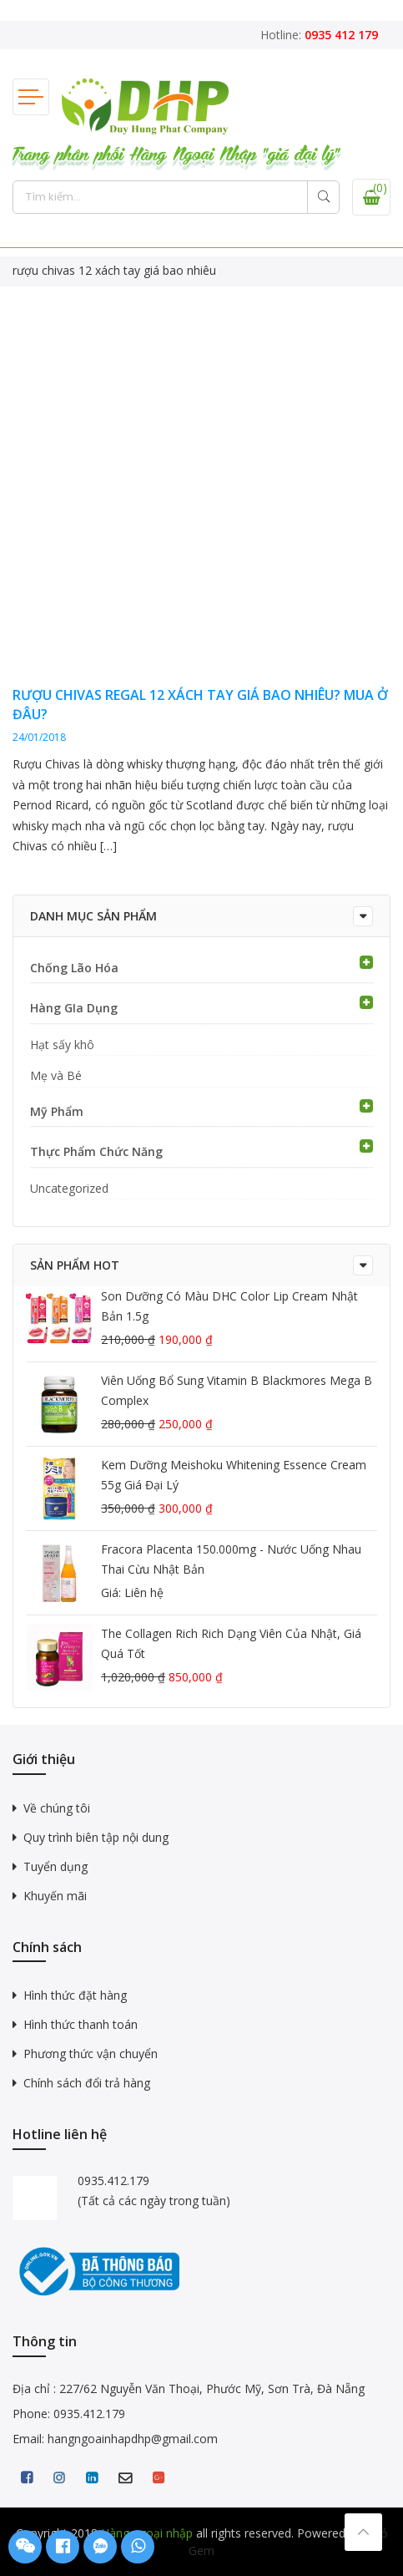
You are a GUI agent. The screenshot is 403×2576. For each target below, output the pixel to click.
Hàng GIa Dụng (74, 1008)
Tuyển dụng (55, 1866)
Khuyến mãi (55, 1896)
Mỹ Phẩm (56, 1111)
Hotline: (319, 35)
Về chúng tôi (56, 1808)
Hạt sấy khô (62, 1044)
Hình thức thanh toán (80, 2024)
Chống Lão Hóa (74, 968)
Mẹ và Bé (56, 1075)
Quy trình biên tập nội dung (96, 1837)
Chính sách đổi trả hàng (86, 2083)
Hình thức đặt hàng (75, 1995)
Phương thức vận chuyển (90, 2053)
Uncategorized (69, 1188)
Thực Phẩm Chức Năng (96, 1151)
